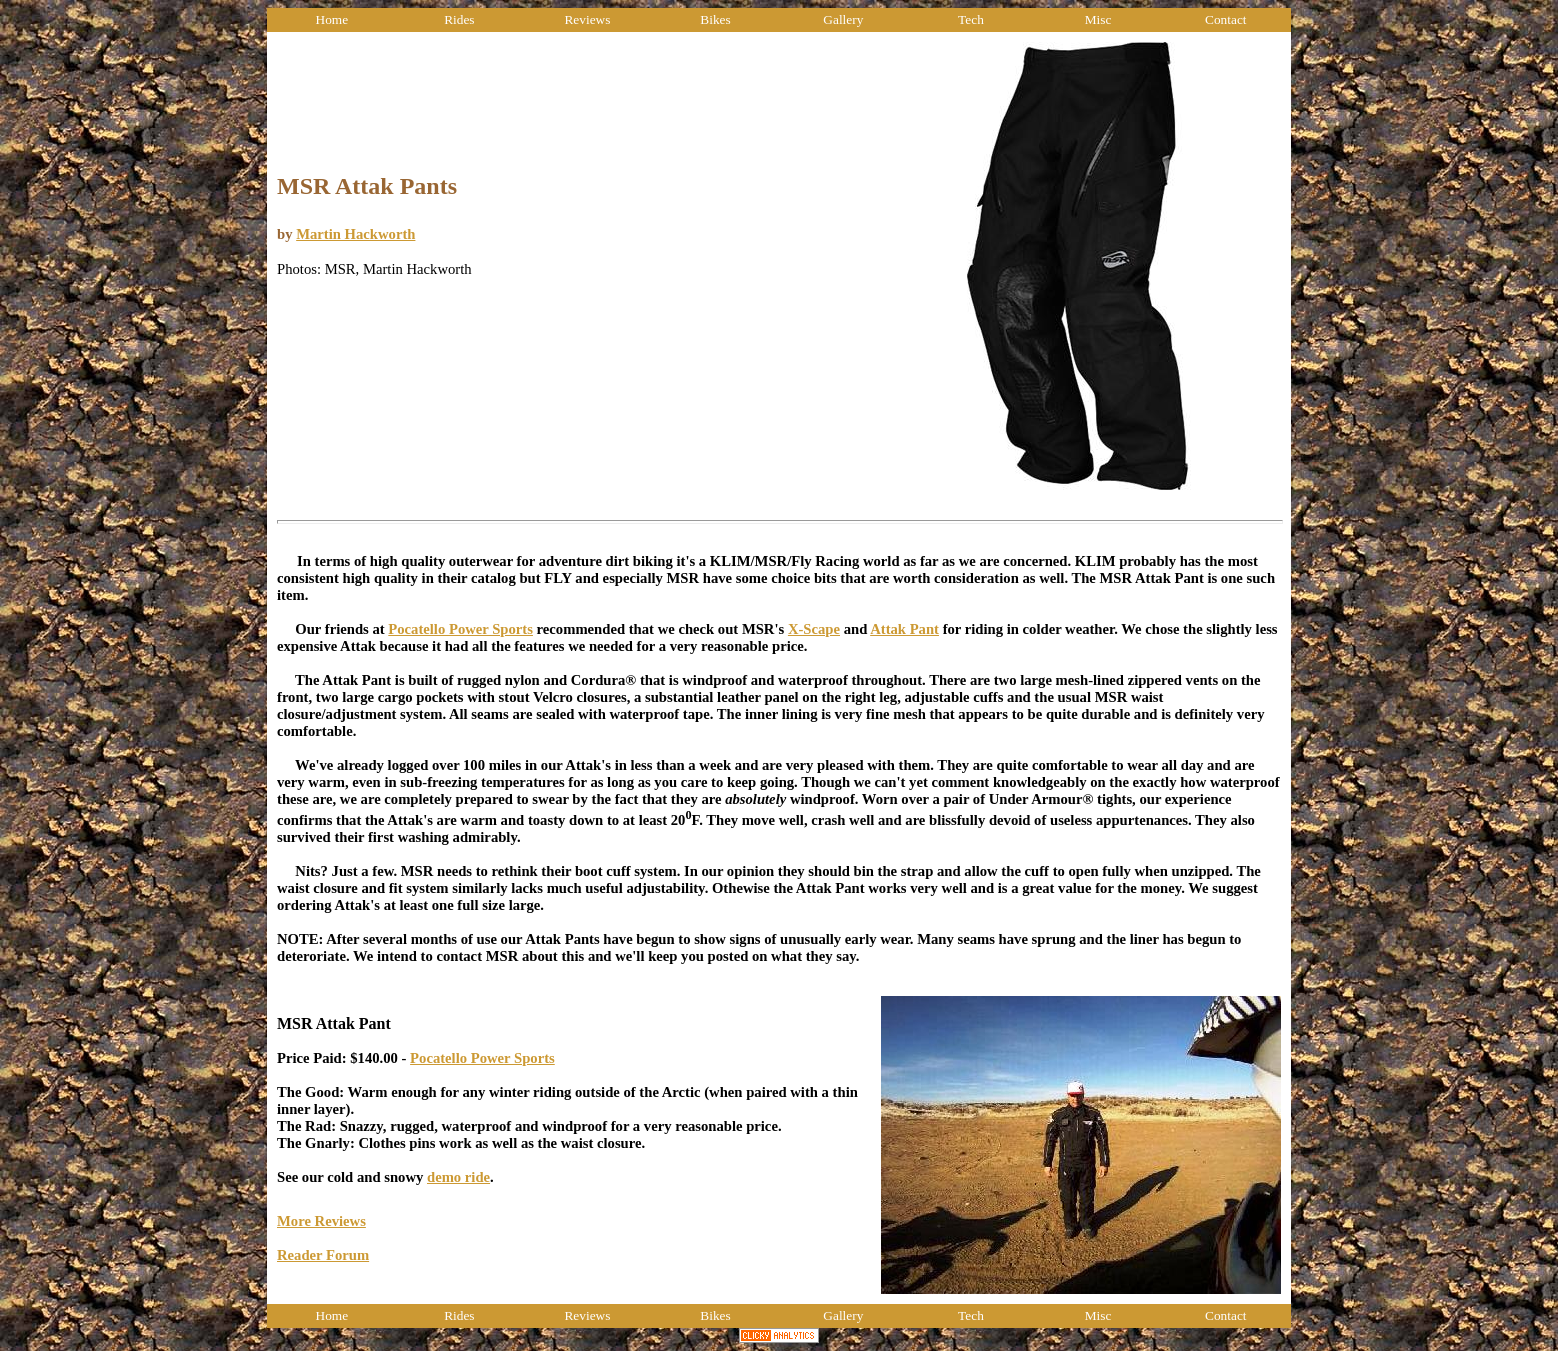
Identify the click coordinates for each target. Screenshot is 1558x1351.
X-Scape (814, 629)
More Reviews (321, 1221)
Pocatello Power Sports (460, 629)
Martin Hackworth (355, 234)
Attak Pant (904, 629)
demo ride (458, 1177)
